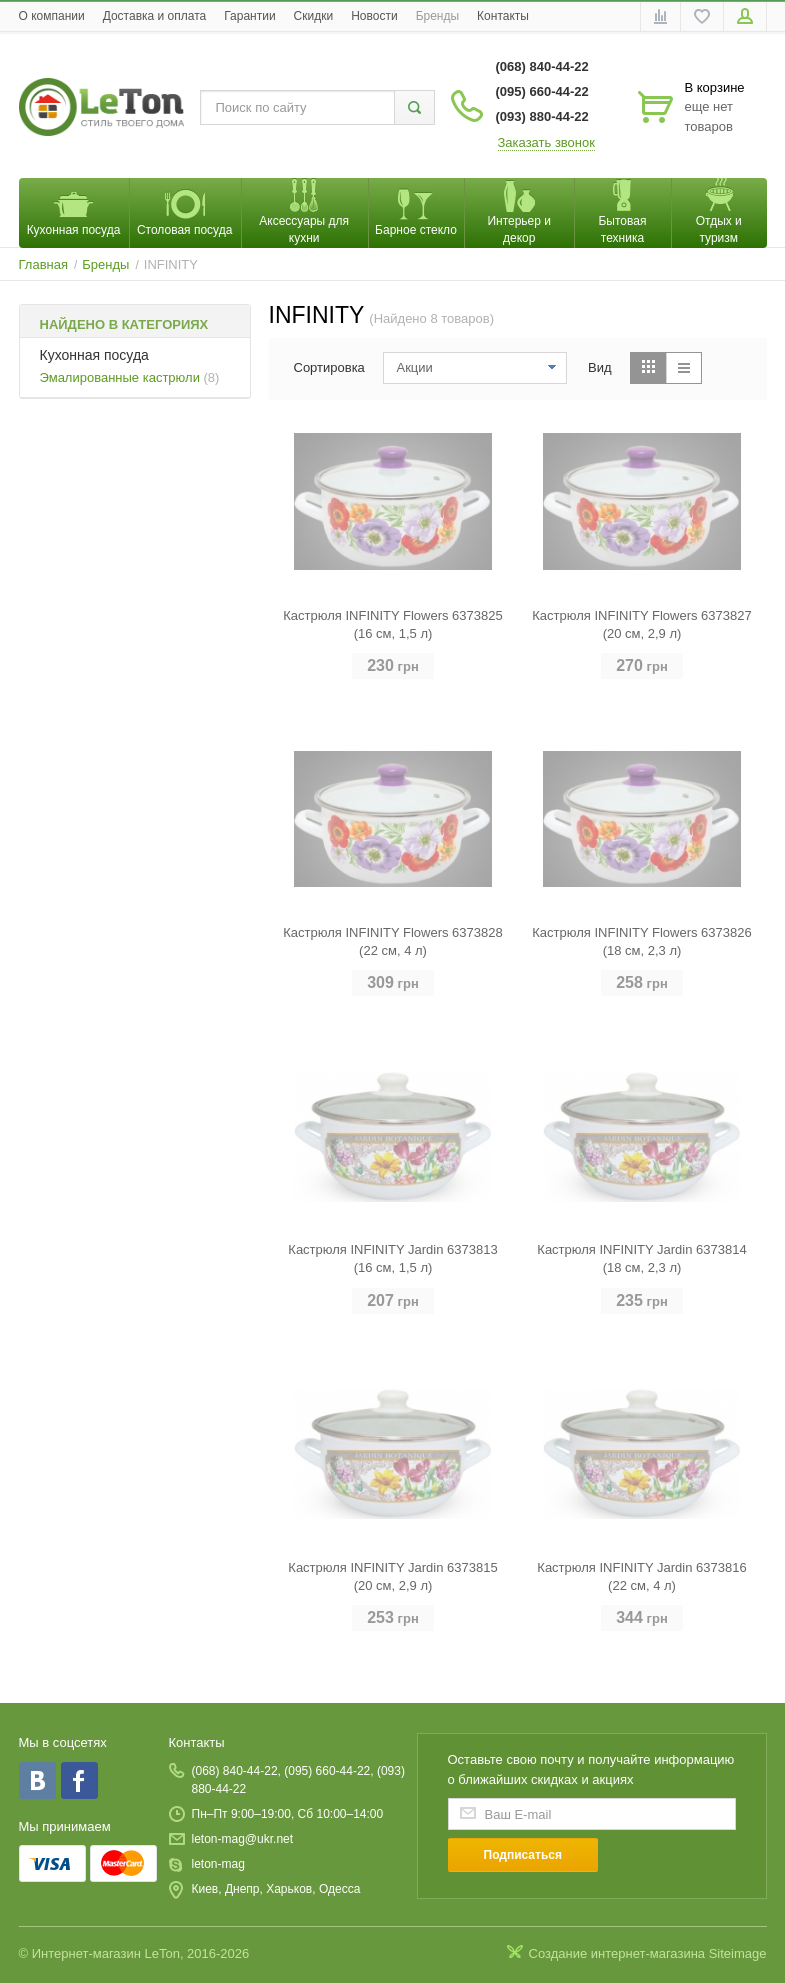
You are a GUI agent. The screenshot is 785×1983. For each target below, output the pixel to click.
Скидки (314, 16)
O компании (52, 16)
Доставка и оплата (155, 16)
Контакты (503, 16)
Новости (374, 16)
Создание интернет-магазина (617, 1953)
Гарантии (249, 16)
